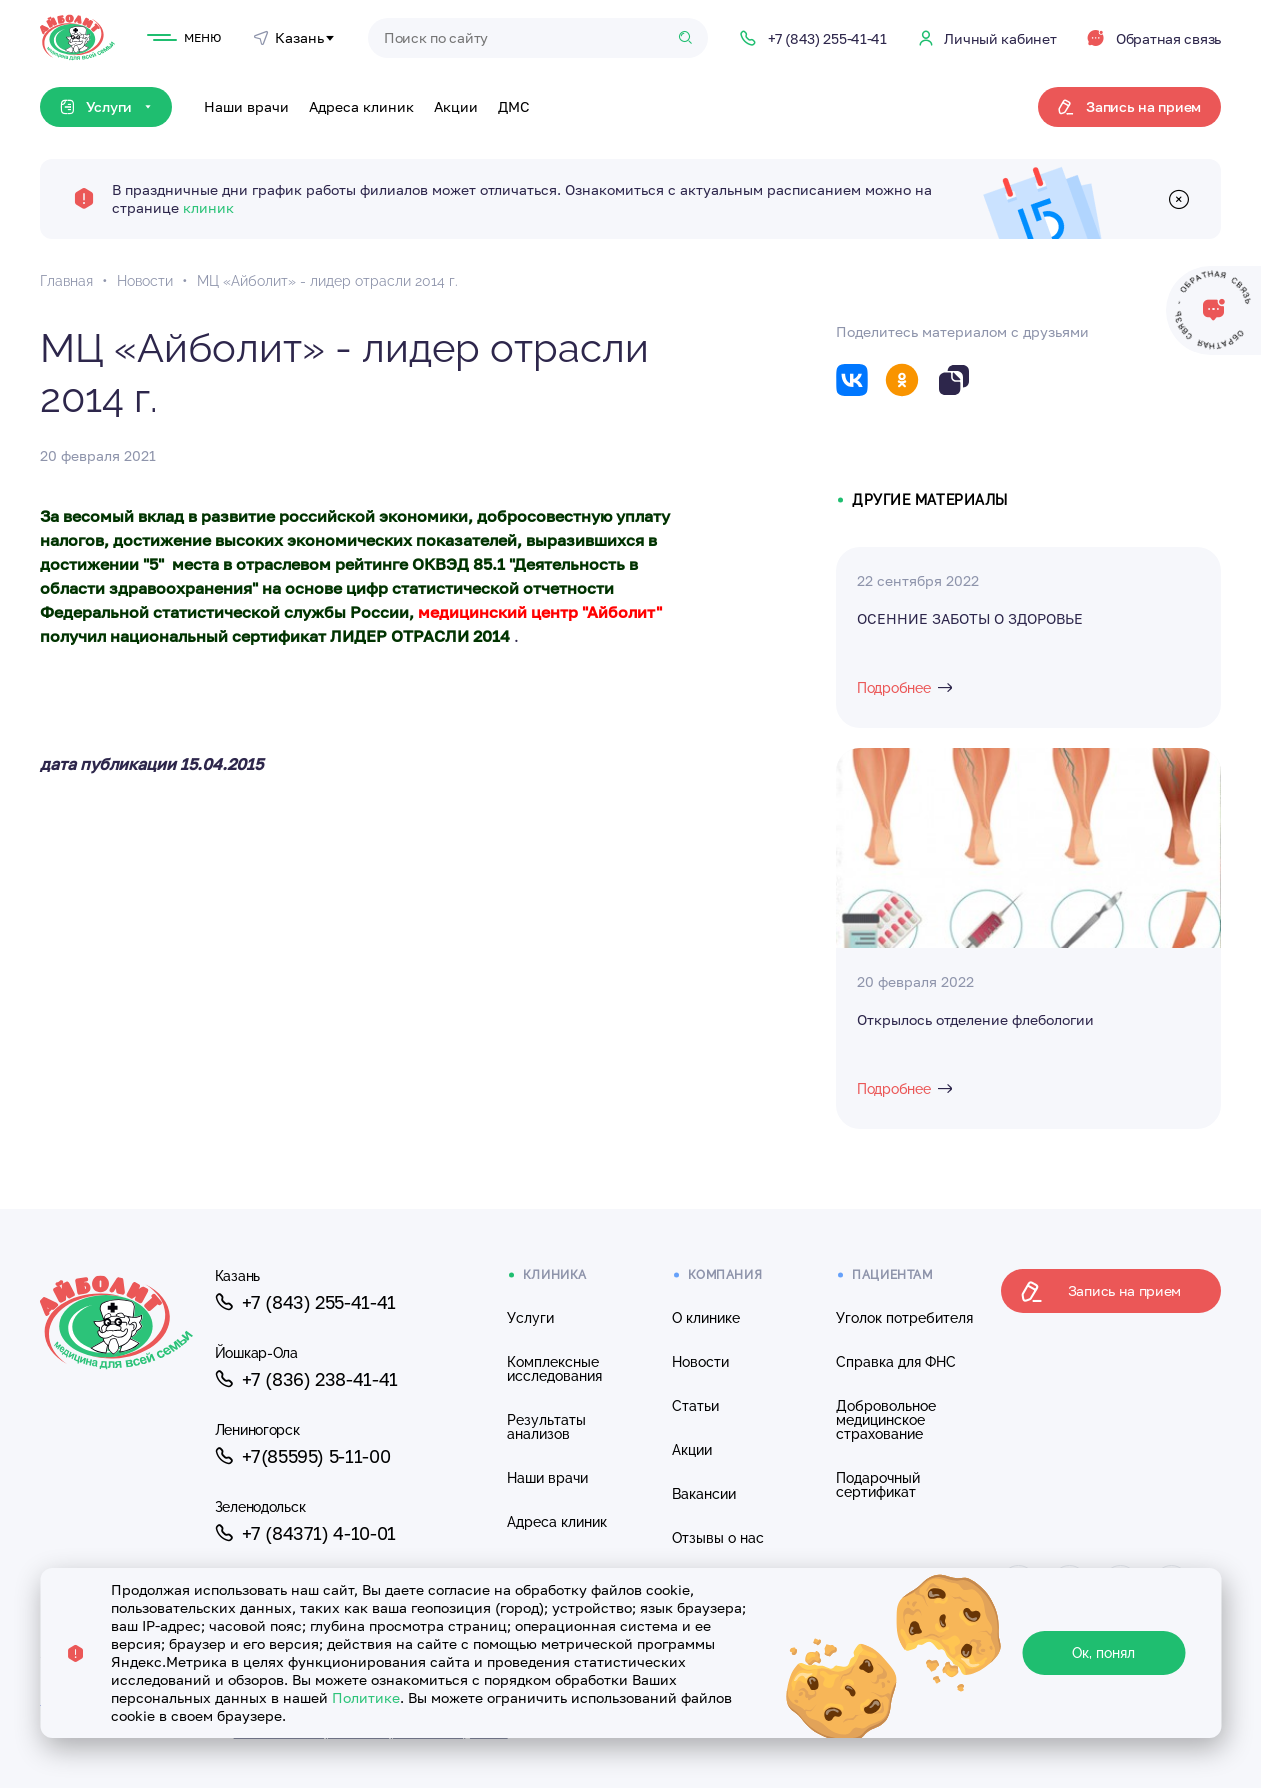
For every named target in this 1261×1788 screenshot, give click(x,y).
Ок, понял (1103, 1653)
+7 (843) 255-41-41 (305, 1302)
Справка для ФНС (896, 1362)
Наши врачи (246, 106)
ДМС (514, 106)
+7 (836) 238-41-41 (306, 1379)
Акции (456, 106)
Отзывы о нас (718, 1538)
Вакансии (704, 1494)
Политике (366, 1697)
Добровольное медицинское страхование (886, 1420)
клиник (208, 207)
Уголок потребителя (904, 1318)
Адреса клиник (361, 106)
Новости (700, 1362)
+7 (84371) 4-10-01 (305, 1533)
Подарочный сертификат (878, 1485)
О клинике (706, 1318)
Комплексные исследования (554, 1369)
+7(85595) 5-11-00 (303, 1456)
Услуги (530, 1318)
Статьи (695, 1406)
